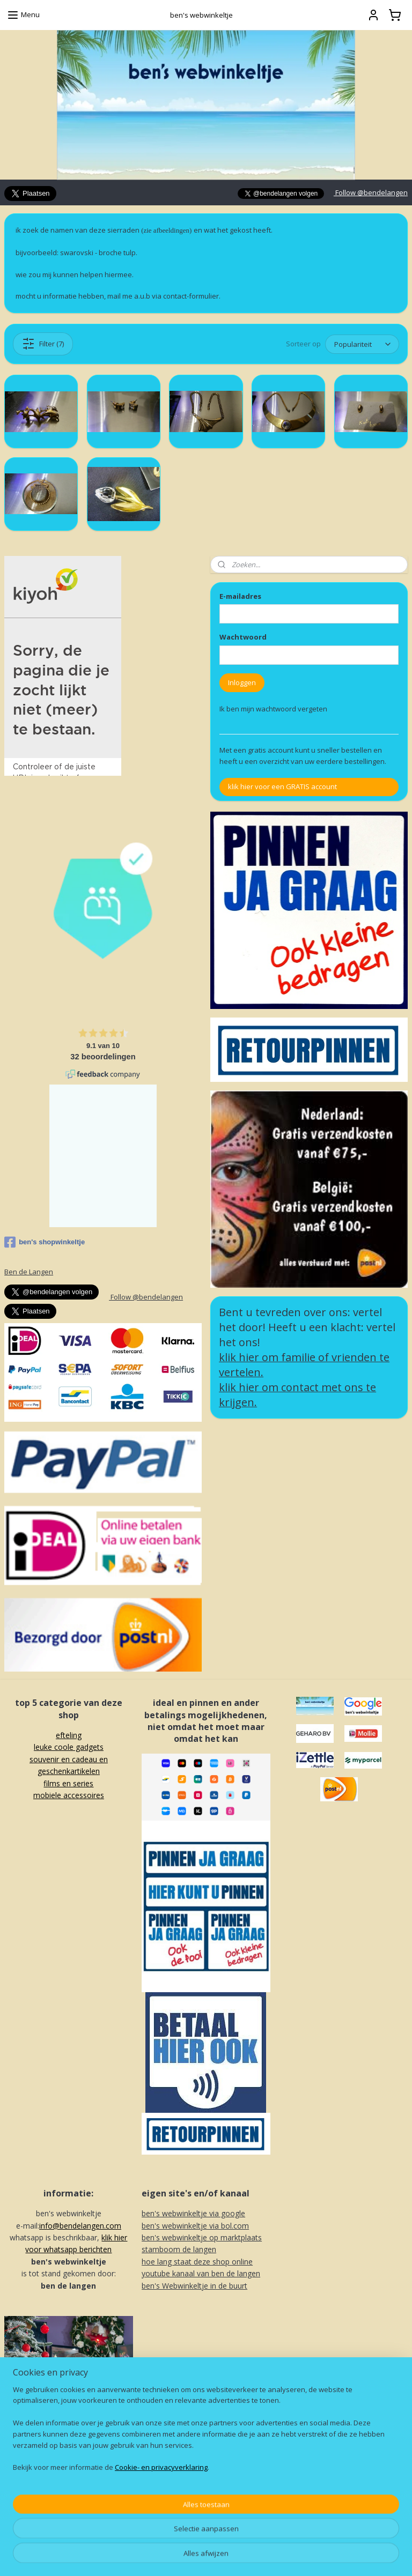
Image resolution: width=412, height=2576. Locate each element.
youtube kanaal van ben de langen (201, 2273)
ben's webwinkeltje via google (193, 2213)
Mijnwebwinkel (330, 2556)
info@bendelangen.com (80, 2226)
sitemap (173, 2556)
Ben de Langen (28, 1271)
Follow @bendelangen (371, 192)
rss (196, 2556)
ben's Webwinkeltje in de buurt (194, 2286)
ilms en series (70, 1783)
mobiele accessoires (68, 1795)
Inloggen (242, 682)
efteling (69, 1735)
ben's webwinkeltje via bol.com (195, 2226)
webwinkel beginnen (237, 2556)
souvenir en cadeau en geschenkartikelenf (69, 1771)
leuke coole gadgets (69, 1747)
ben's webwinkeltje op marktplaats (202, 2237)
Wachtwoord (243, 637)
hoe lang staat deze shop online (197, 2261)
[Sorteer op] (362, 344)
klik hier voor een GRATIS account (282, 786)
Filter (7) (43, 343)
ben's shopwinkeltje (44, 1242)
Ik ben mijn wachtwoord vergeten (273, 709)
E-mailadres (240, 596)
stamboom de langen (179, 2249)
